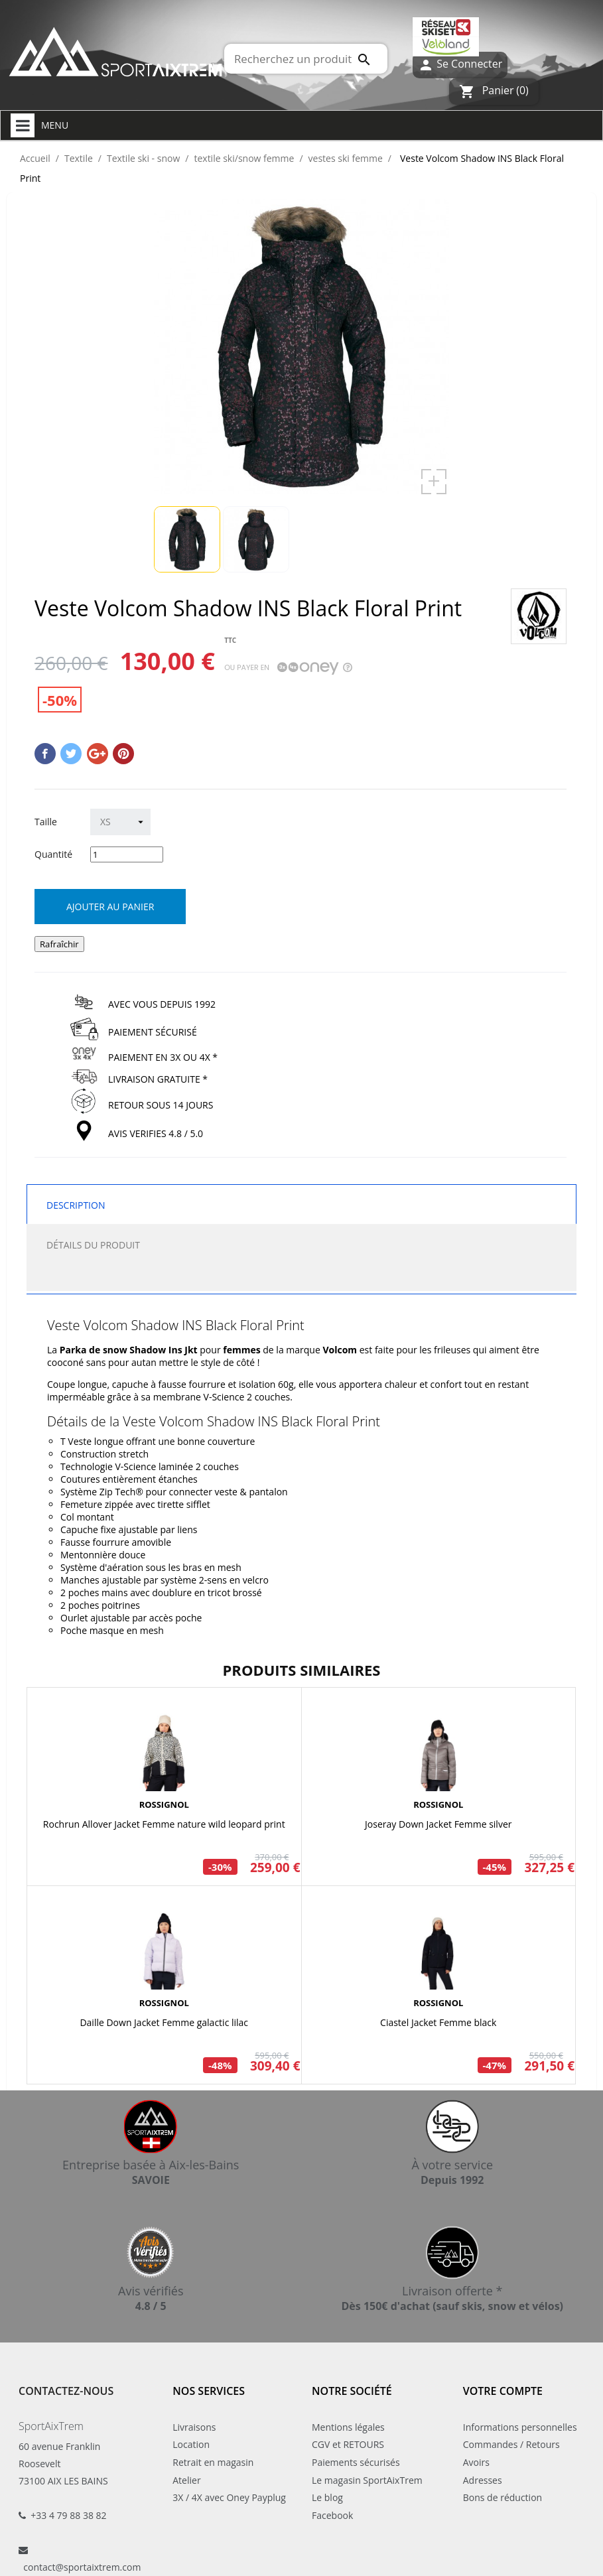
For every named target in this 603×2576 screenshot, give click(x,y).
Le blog (327, 2497)
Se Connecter (460, 64)
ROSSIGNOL (164, 1804)
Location (191, 2444)
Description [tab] (75, 1205)
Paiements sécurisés (356, 2462)
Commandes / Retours (511, 2444)
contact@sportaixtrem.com (82, 2567)
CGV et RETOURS (348, 2444)
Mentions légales (348, 2427)
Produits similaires (302, 1670)
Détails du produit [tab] (93, 1245)
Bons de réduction (502, 2497)
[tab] (301, 1277)
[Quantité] (126, 854)
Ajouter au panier (110, 906)
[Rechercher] (305, 59)
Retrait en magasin (212, 2462)
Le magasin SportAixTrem (367, 2480)
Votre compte (503, 2391)
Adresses (482, 2480)
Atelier (186, 2480)
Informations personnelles (520, 2427)
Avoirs (476, 2462)
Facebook (332, 2515)
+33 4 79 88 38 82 (68, 2515)
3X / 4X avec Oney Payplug (229, 2497)
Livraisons (194, 2427)
